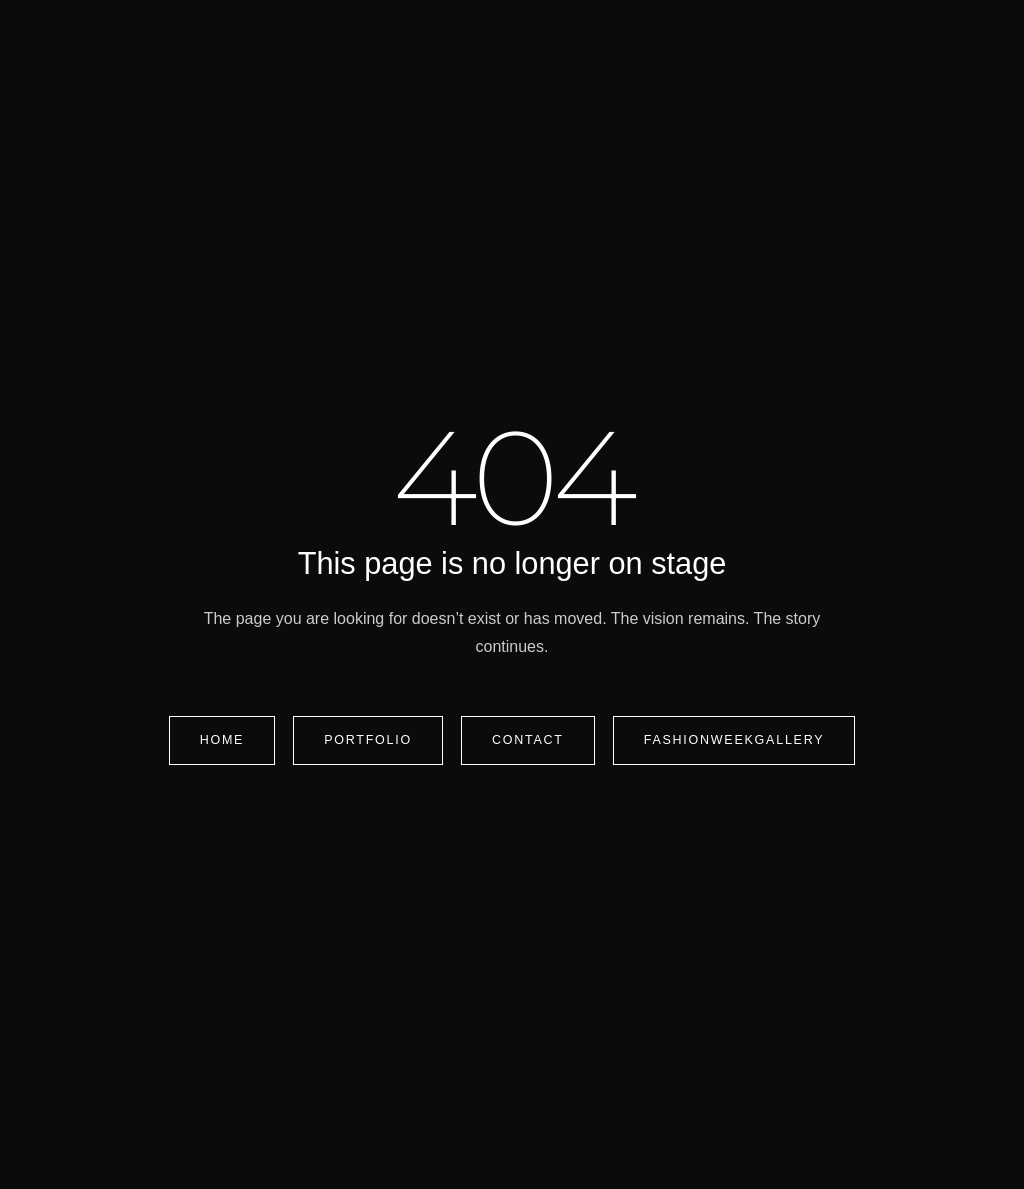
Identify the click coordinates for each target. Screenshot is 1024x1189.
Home (222, 740)
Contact (528, 740)
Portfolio (368, 740)
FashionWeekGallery (734, 740)
